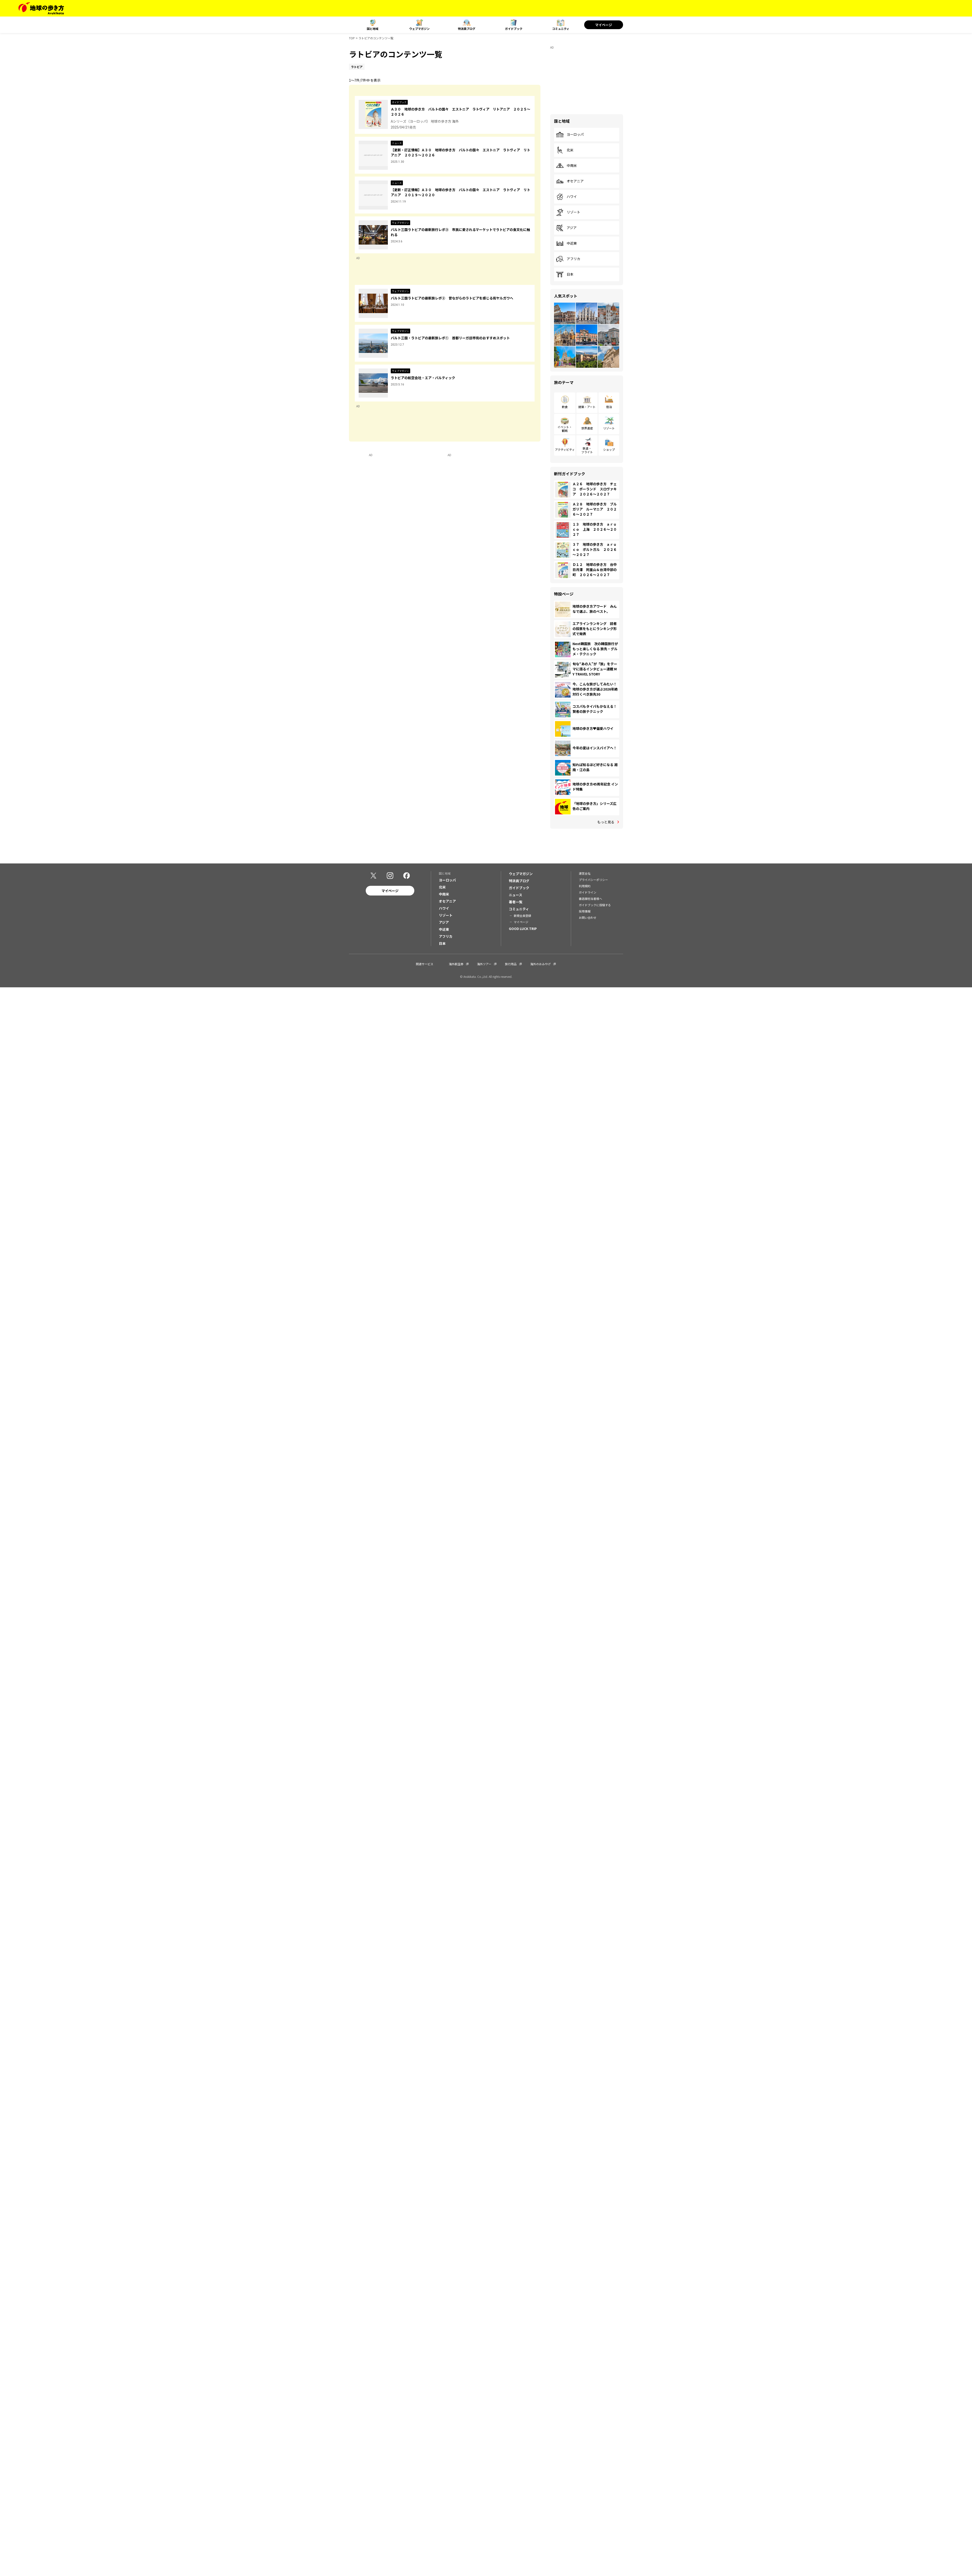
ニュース (515, 895)
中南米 (566, 166)
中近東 (566, 243)
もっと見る (605, 821)
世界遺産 (587, 428)
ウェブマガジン (419, 28)
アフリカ (568, 259)
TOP (352, 38)
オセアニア (570, 181)
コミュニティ (560, 28)
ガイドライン (587, 892)
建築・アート (587, 407)
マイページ (603, 24)
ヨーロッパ (570, 134)
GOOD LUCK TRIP (523, 928)
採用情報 (584, 911)
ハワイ (566, 197)
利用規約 (584, 886)
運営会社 (584, 873)
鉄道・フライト (587, 450)
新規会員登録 (522, 916)
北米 (564, 150)
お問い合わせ (587, 918)
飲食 (565, 407)
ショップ (609, 449)
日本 (564, 274)
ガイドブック (513, 28)
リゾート (568, 212)
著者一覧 (515, 902)
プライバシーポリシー (593, 880)
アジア (566, 228)
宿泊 (609, 407)
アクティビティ (565, 449)
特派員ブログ (466, 28)
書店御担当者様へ (590, 899)
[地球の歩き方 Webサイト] (41, 8)
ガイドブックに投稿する (595, 905)
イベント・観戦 (564, 428)
